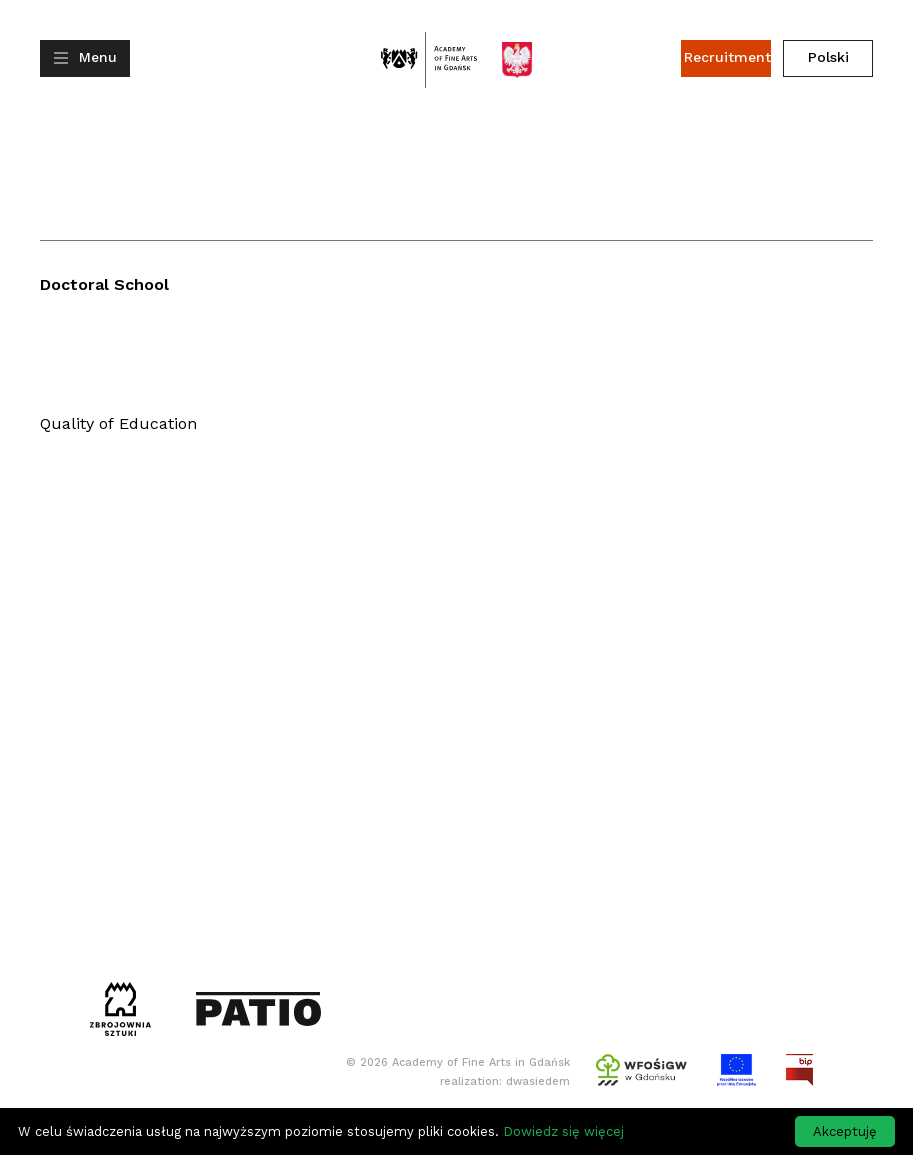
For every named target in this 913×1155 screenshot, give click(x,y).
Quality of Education (118, 423)
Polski (828, 57)
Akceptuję (845, 1131)
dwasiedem (538, 1081)
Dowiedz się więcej (563, 1131)
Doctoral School (104, 284)
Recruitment (727, 57)
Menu (98, 57)
